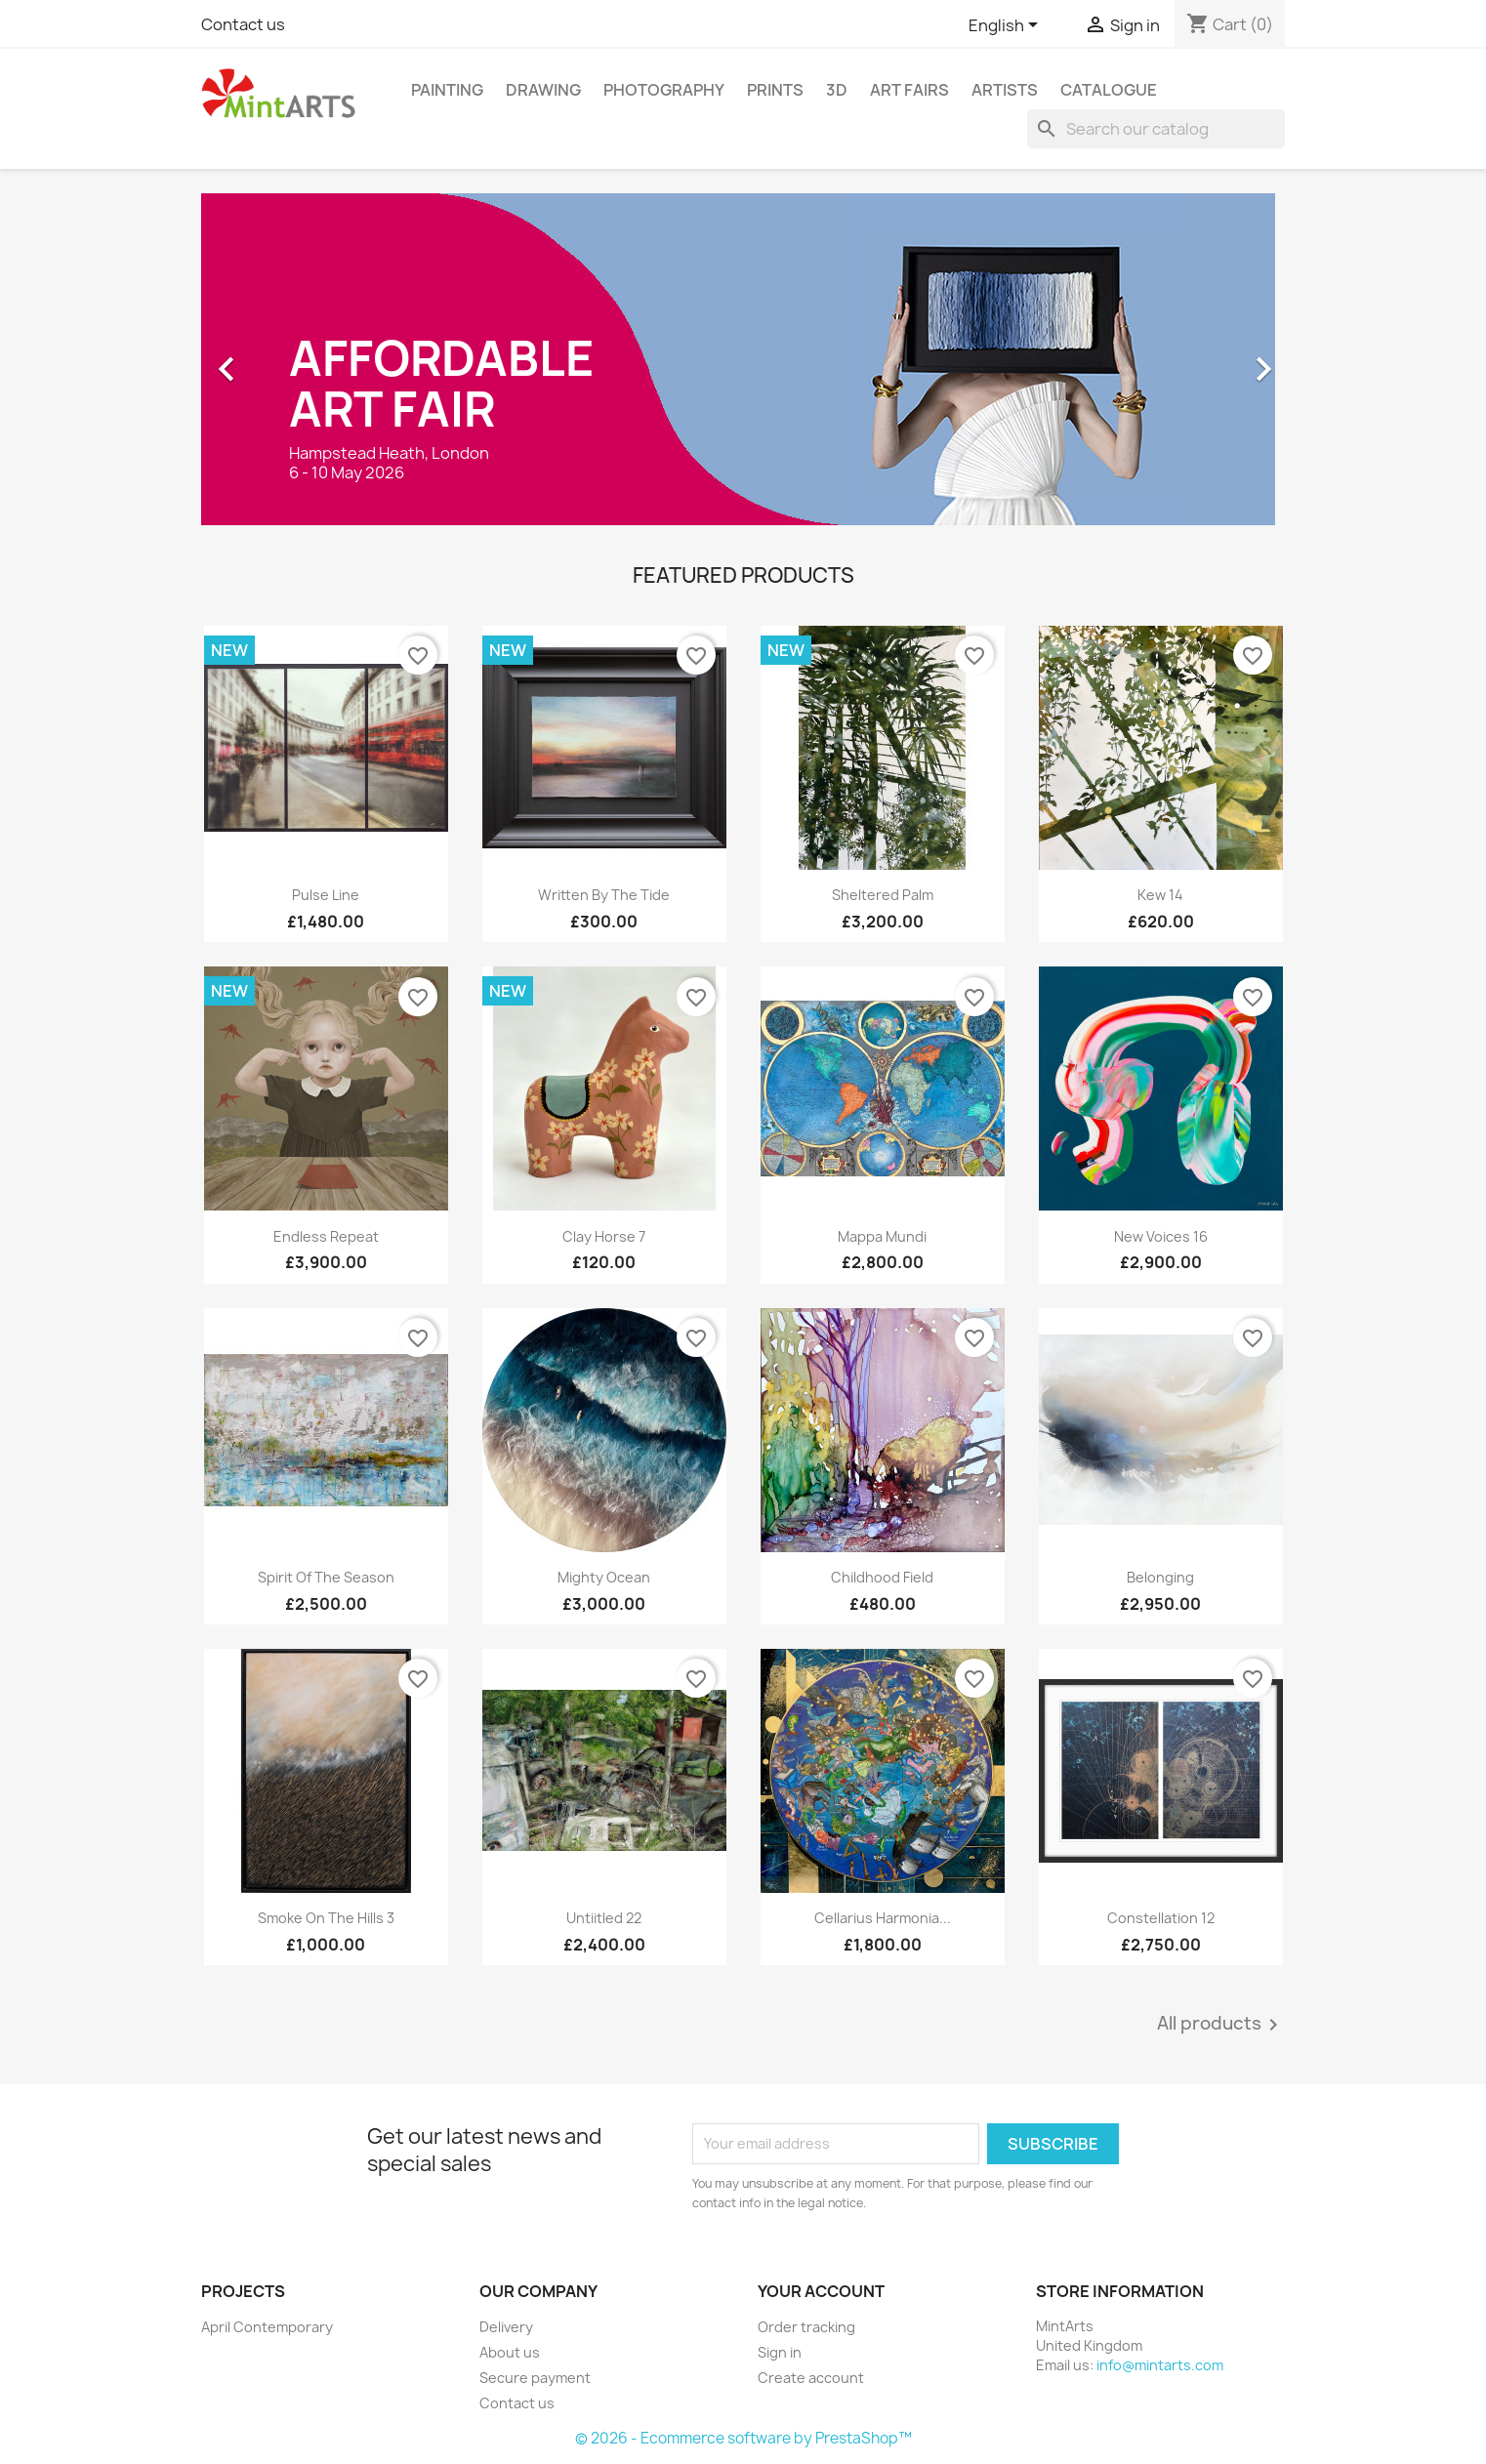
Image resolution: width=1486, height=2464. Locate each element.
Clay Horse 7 (603, 1236)
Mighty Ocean (603, 1577)
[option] (743, 359)
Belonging (1160, 1577)
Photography (663, 90)
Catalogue (1108, 90)
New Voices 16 (1161, 1236)
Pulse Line (325, 894)
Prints (775, 90)
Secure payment (535, 2377)
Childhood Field (882, 1577)
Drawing (543, 90)
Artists (1004, 90)
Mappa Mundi (882, 1236)
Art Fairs (909, 90)
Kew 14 (1160, 894)
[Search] (1156, 128)
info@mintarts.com (1159, 2365)
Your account (821, 2291)
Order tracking (806, 2327)
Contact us (243, 24)
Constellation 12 (1161, 1918)
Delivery (506, 2327)
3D (836, 90)
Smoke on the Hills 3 (326, 1918)
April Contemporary (267, 2327)
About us (509, 2352)
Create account (811, 2377)
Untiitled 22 (603, 1918)
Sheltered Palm (882, 894)
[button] (282, 359)
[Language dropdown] (1007, 26)
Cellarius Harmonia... (882, 1918)
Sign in (780, 2352)
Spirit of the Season (326, 1577)
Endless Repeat (326, 1236)
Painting (447, 90)
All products (1221, 2024)
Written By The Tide (604, 894)
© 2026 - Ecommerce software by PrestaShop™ (743, 2438)
